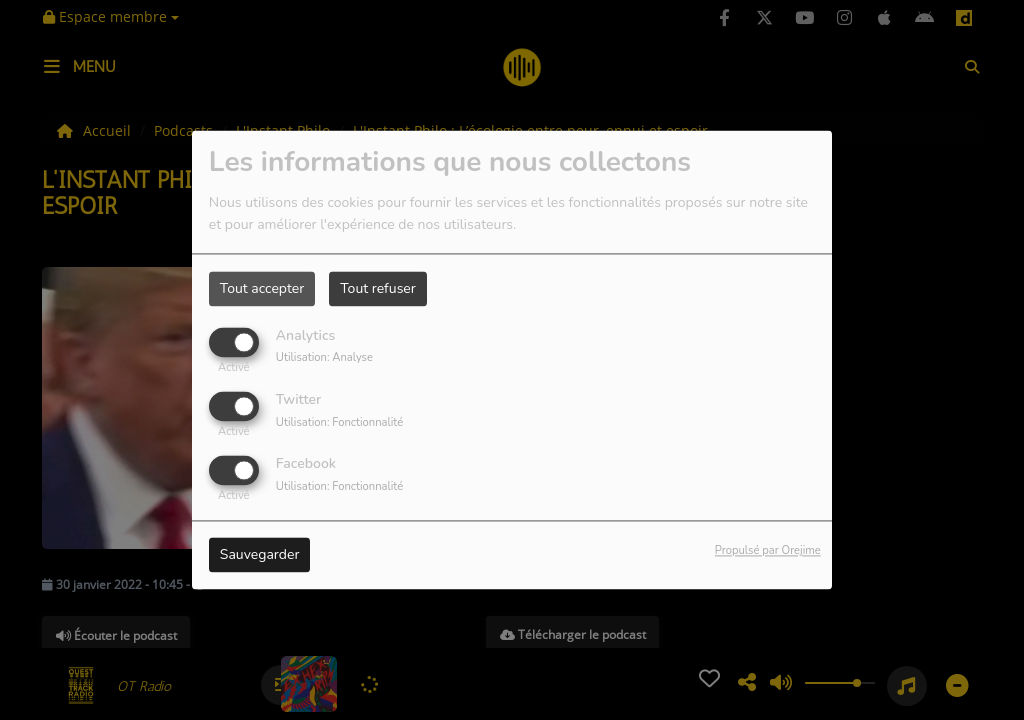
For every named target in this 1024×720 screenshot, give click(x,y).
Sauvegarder (260, 555)
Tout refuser (378, 288)
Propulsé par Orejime (768, 551)
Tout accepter (262, 288)
